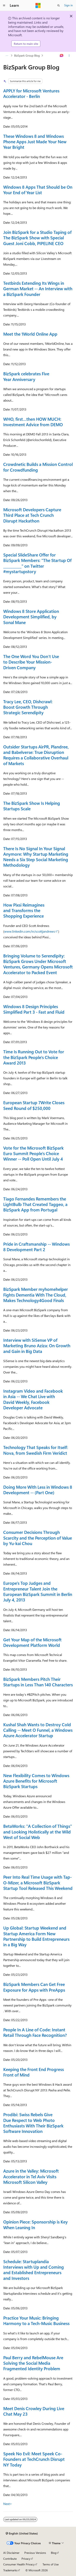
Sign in (68, 5)
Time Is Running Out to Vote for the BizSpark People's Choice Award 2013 (33, 1057)
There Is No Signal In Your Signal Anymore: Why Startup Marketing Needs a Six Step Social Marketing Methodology (35, 857)
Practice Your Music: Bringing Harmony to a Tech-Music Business (36, 2320)
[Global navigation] (4, 5)
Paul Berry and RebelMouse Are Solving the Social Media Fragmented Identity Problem (33, 2363)
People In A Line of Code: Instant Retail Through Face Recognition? (35, 2032)
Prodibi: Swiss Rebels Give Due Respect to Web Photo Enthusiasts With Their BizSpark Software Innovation (33, 2123)
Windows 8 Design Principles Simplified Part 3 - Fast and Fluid (33, 1009)
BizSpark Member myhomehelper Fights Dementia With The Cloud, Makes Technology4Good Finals (35, 1294)
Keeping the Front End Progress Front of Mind (33, 2072)
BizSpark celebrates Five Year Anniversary (26, 376)
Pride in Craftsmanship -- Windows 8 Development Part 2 (36, 1246)
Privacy (25, 2559)
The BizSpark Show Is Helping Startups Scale (31, 805)
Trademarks (10, 2570)
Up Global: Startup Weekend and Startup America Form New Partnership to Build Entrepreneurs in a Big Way (36, 1936)
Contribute (10, 2559)
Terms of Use (51, 2564)
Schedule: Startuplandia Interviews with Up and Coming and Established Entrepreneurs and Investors (33, 2269)
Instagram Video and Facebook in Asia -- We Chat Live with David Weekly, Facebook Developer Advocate (33, 1399)
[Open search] (59, 5)
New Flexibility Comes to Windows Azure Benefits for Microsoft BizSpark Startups (36, 1780)
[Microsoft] (38, 5)
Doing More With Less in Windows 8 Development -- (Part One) (37, 1489)
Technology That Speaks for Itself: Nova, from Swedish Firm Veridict (35, 1450)
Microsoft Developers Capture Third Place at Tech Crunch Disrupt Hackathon (32, 515)
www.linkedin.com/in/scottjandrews (29, 931)
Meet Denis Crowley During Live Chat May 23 (33, 2411)
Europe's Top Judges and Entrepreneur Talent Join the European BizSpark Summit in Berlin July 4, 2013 (37, 1591)
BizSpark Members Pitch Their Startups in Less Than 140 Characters (38, 1681)
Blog (53, 2553)
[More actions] (69, 55)
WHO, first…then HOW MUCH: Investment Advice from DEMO (33, 421)
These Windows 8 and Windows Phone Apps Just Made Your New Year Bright (34, 141)
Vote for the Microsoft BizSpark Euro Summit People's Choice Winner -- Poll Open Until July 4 (33, 1153)
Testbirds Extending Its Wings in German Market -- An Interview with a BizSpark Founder (37, 288)
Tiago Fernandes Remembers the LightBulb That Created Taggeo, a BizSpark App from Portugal (35, 1204)
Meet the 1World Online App (30, 334)
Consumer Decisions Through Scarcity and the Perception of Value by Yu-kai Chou (37, 1537)
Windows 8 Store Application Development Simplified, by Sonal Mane (31, 616)
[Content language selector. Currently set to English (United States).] (21, 2533)
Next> (7, 2504)
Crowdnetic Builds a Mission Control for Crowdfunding (38, 466)
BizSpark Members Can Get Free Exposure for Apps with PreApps (34, 1986)
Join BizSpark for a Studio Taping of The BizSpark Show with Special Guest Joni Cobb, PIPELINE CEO (37, 237)
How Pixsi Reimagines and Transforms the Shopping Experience (23, 910)
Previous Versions (35, 2553)
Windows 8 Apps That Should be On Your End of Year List (37, 189)
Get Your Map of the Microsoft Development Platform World (32, 1642)
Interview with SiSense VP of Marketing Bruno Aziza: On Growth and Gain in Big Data (36, 1345)
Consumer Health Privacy (19, 2564)
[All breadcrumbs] (6, 55)
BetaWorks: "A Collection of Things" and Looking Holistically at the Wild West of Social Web (37, 1831)
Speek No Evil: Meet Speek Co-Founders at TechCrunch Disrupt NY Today (34, 2459)
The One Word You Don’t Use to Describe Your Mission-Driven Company (31, 661)
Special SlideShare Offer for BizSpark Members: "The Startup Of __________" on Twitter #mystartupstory (37, 563)
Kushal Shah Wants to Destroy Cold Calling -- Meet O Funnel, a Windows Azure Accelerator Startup (38, 1730)
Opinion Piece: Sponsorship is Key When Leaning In (35, 2224)
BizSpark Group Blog (27, 55)
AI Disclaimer (11, 2553)
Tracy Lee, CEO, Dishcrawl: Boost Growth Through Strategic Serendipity (27, 707)
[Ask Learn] (62, 55)
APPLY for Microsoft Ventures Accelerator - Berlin (31, 93)
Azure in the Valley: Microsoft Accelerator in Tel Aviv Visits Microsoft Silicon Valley (31, 2176)
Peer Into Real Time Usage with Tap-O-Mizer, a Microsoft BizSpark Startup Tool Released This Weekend (38, 1882)
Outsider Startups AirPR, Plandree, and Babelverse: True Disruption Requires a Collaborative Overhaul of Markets (36, 755)
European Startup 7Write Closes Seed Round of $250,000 (33, 1105)
